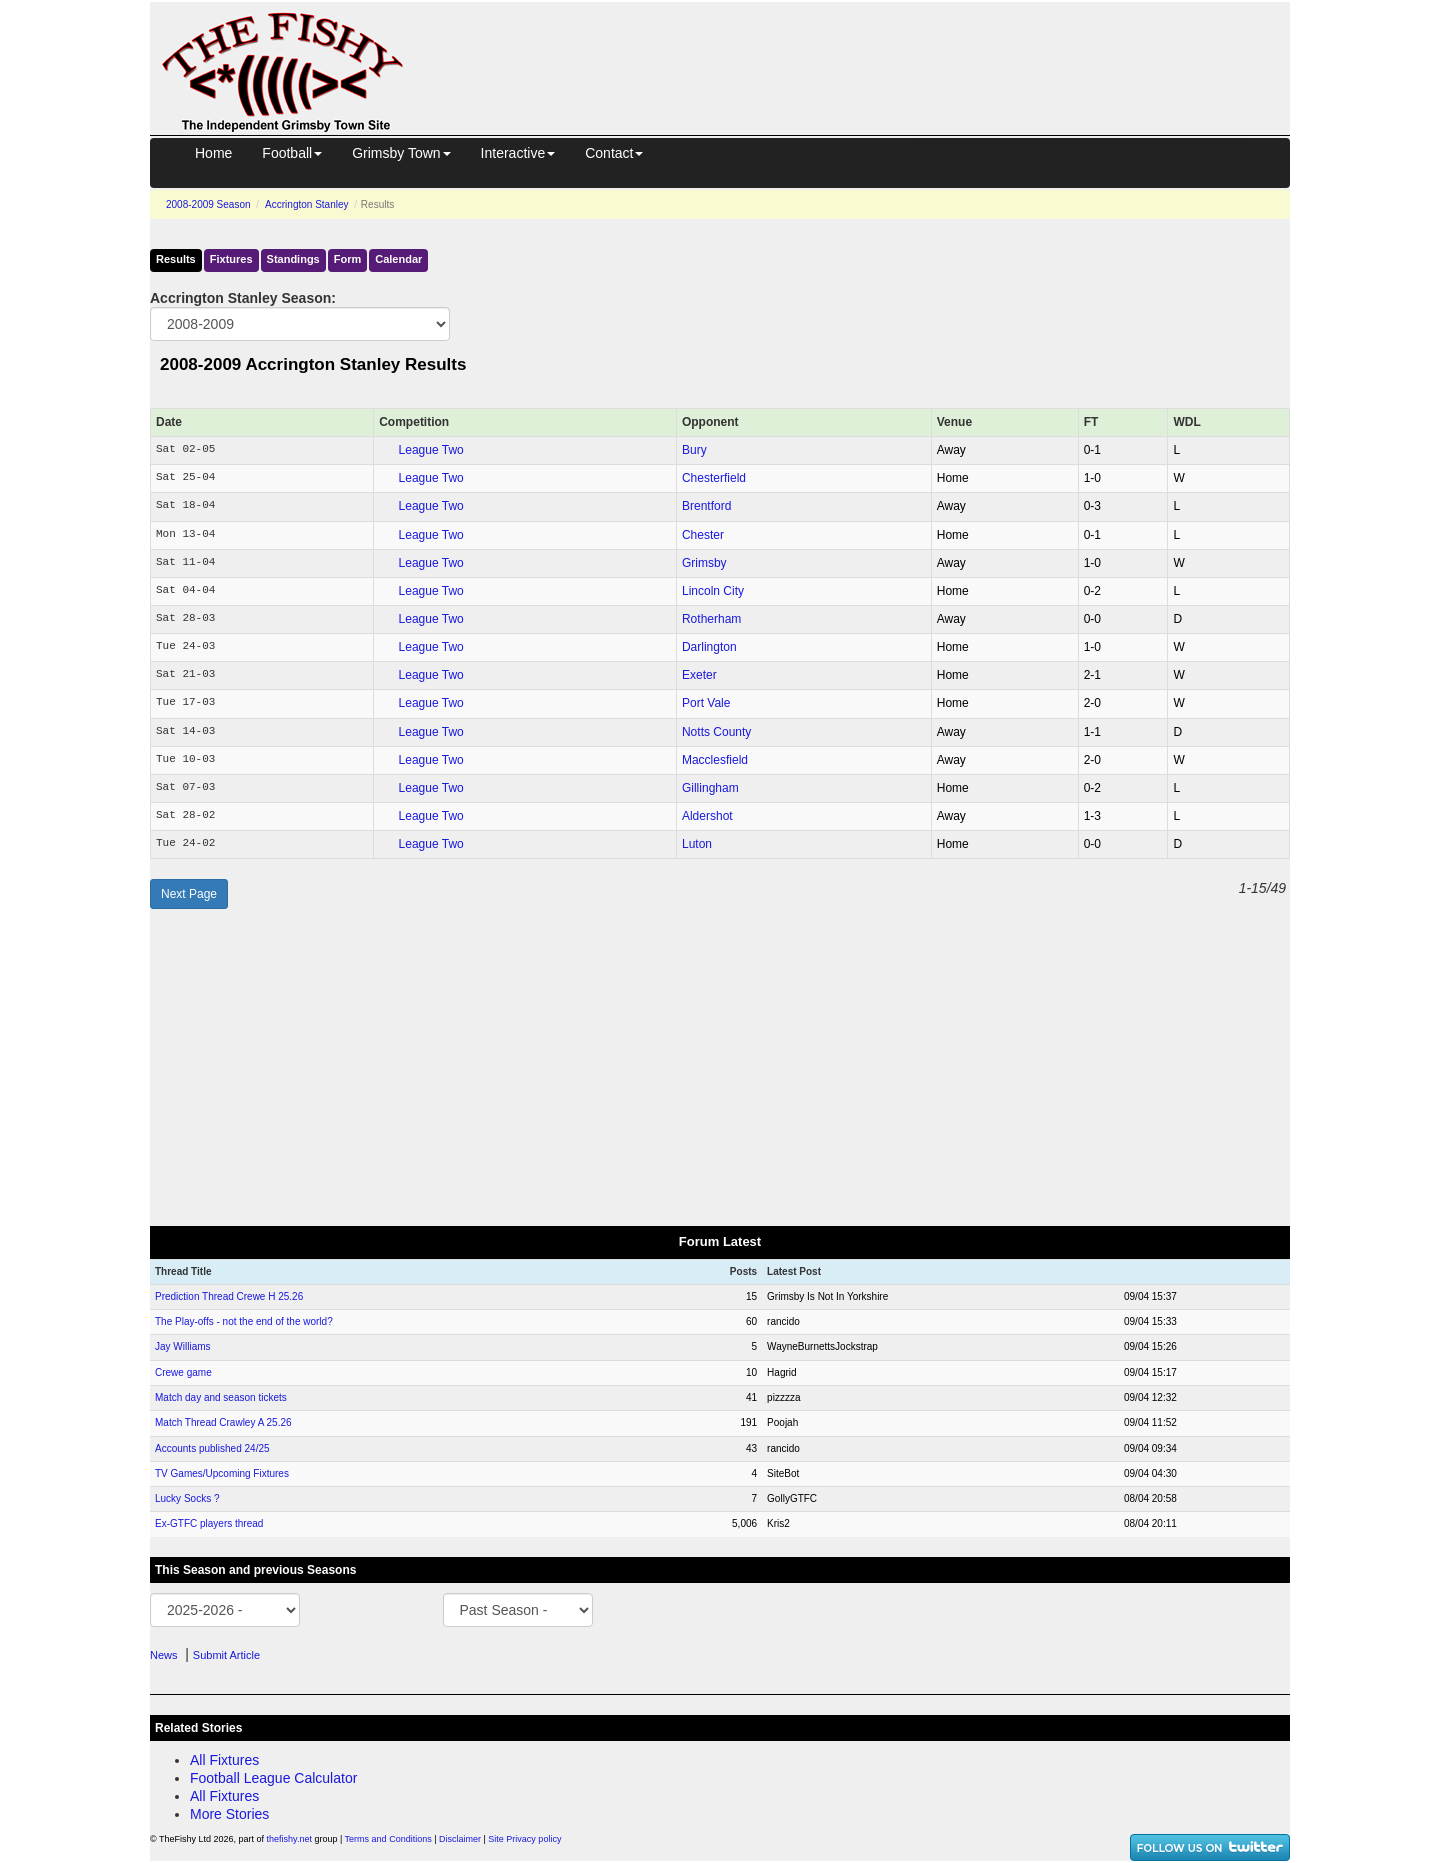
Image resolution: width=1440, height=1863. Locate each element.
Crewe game (183, 1372)
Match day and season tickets (221, 1397)
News (164, 1655)
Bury (694, 450)
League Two (431, 450)
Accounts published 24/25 (212, 1448)
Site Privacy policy (524, 1839)
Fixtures (231, 259)
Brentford (706, 506)
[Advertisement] (865, 48)
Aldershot (707, 816)
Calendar (398, 259)
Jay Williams (183, 1346)
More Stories (229, 1814)
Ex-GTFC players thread (209, 1523)
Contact (614, 153)
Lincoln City (713, 591)
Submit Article (226, 1655)
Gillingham (710, 788)
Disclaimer (460, 1839)
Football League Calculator (273, 1778)
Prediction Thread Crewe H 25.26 (229, 1296)
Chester (703, 535)
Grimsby (704, 563)
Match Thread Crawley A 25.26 (223, 1422)
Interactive (518, 153)
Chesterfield (714, 478)
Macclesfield (715, 760)
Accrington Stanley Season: (243, 298)
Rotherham (711, 619)
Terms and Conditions (388, 1839)
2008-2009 (208, 204)
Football (292, 153)
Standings (293, 259)
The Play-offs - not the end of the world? (244, 1321)
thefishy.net (289, 1839)
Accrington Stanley (306, 204)
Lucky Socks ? (187, 1498)
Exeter (699, 675)
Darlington (709, 647)
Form (348, 259)
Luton (697, 844)
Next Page (189, 894)
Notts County (716, 732)
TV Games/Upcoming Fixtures (222, 1473)
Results (176, 259)
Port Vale (706, 703)
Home (213, 153)
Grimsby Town (401, 153)
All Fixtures (224, 1760)
